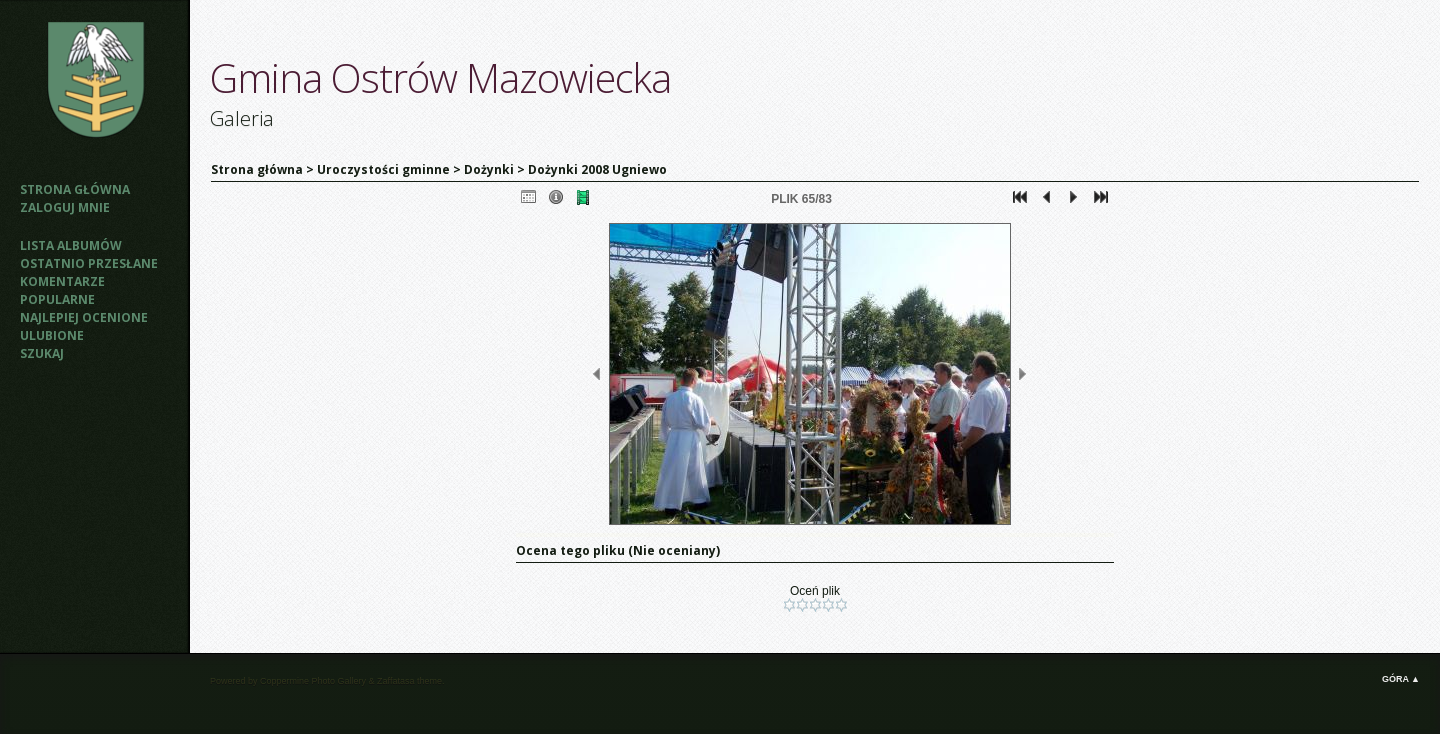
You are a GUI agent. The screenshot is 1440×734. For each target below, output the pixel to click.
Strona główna (75, 189)
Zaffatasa (395, 681)
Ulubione (52, 335)
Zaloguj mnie (65, 207)
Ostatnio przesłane (89, 263)
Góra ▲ (1401, 679)
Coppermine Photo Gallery (313, 681)
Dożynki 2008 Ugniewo (597, 169)
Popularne (57, 299)
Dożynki (489, 169)
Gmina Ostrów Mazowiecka (440, 77)
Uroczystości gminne (383, 169)
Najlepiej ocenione (84, 317)
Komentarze (62, 281)
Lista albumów (71, 245)
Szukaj (42, 353)
